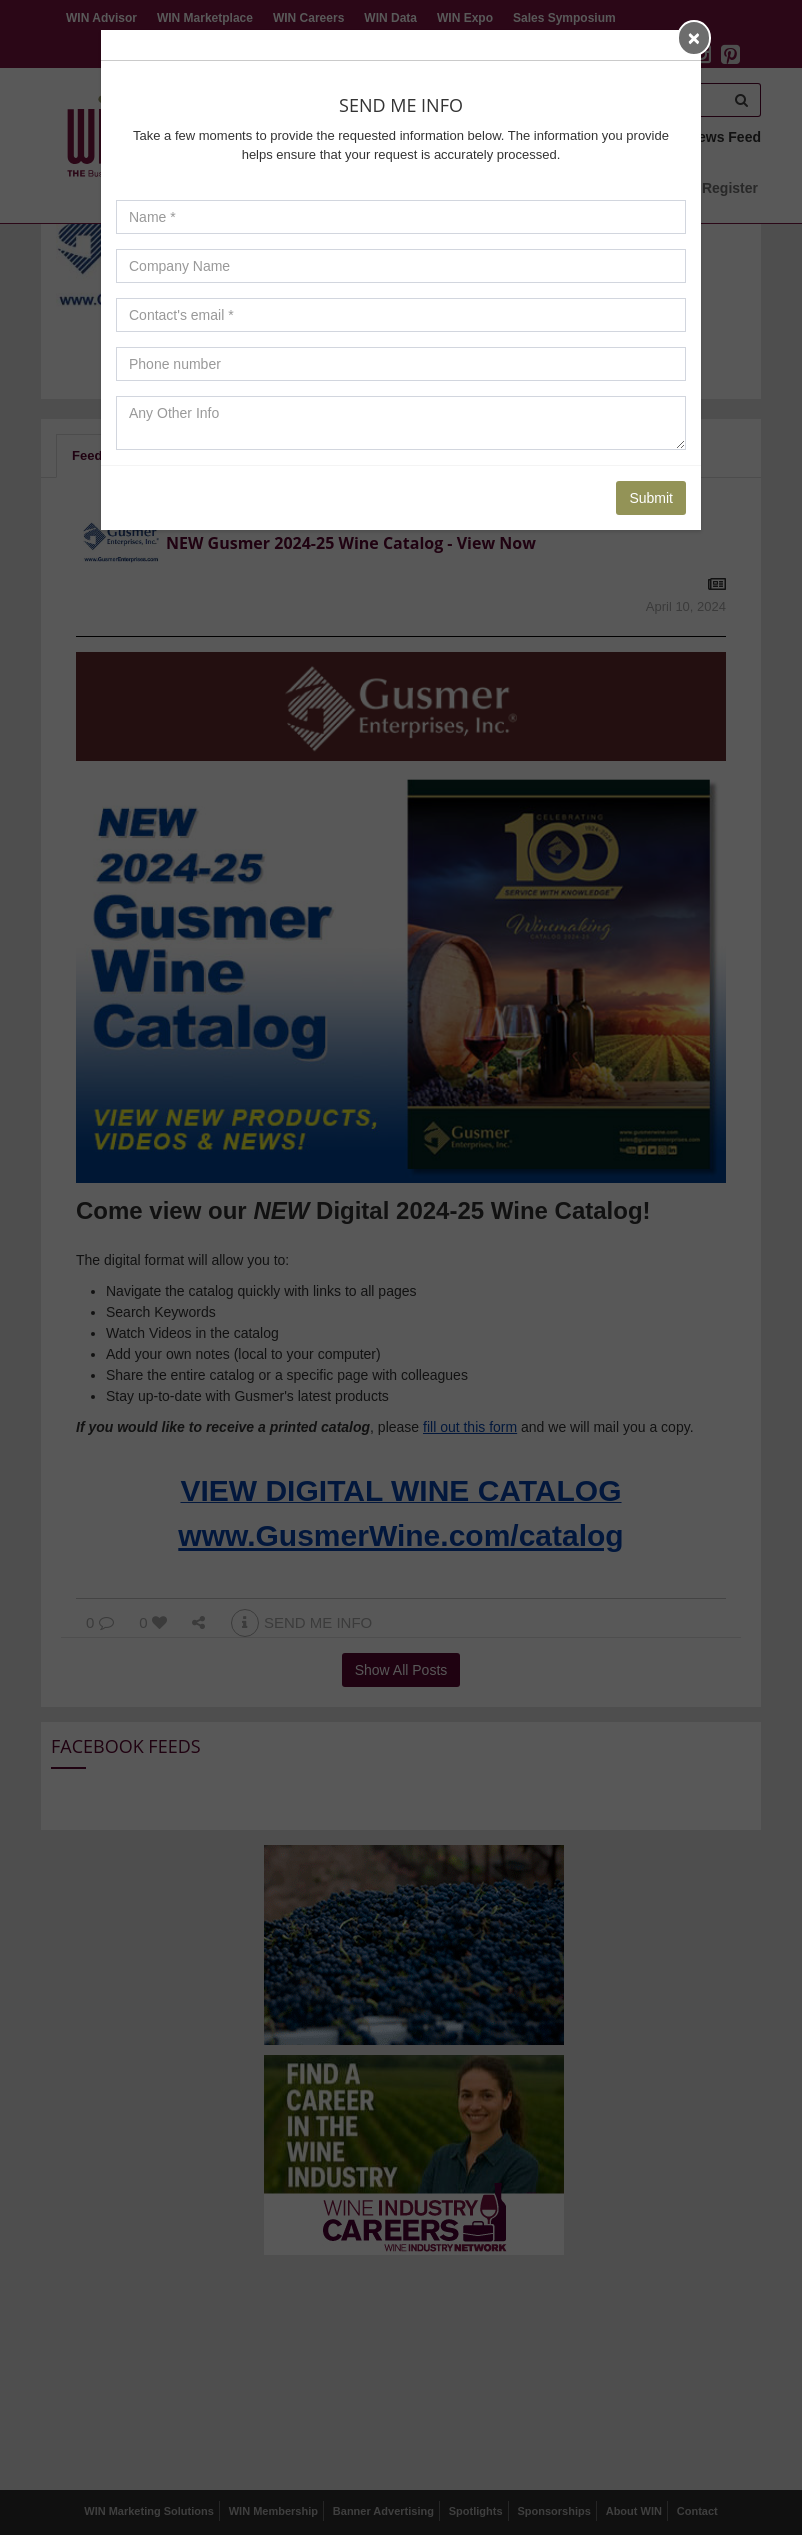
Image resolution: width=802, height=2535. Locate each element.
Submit (651, 498)
